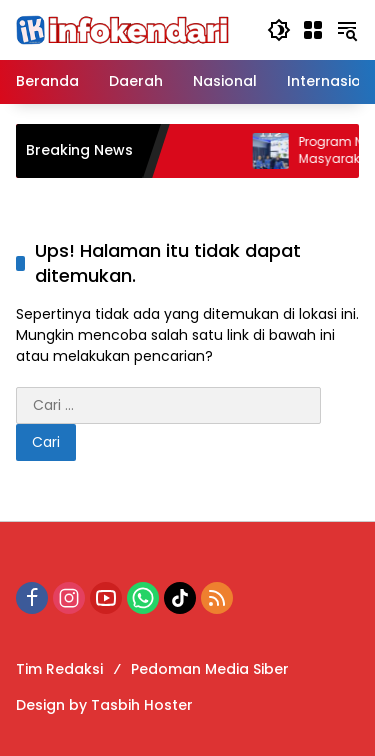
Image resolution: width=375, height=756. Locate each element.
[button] (279, 30)
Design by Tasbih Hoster (104, 705)
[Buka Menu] (313, 30)
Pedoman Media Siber (210, 669)
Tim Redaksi (59, 669)
